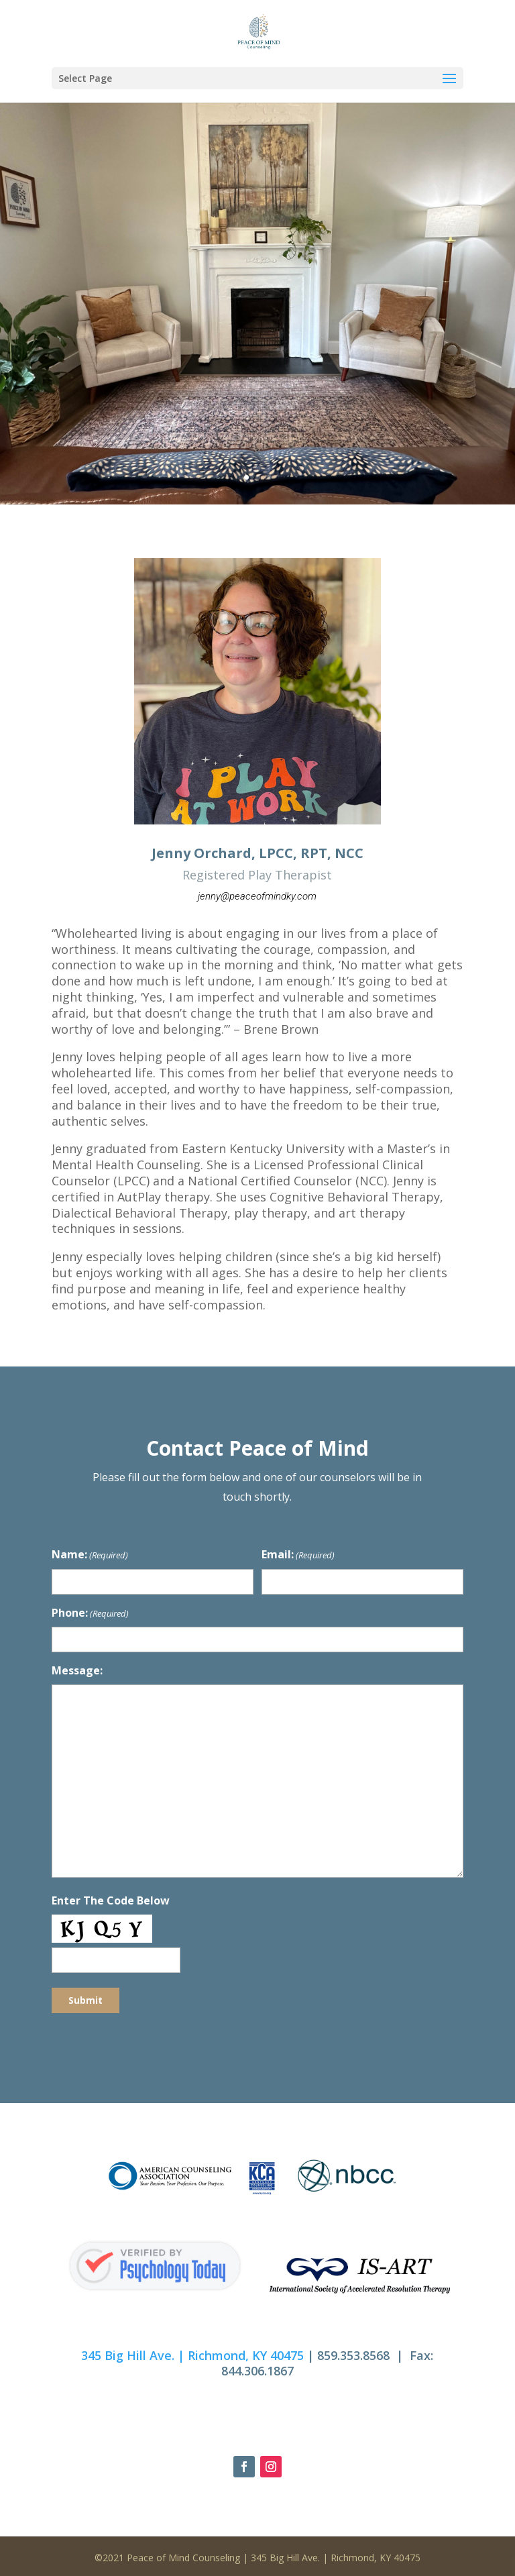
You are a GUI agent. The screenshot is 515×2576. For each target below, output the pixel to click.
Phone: (90, 1613)
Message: (77, 1670)
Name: (90, 1555)
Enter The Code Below (111, 1900)
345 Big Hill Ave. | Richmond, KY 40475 (192, 2355)
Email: (298, 1555)
